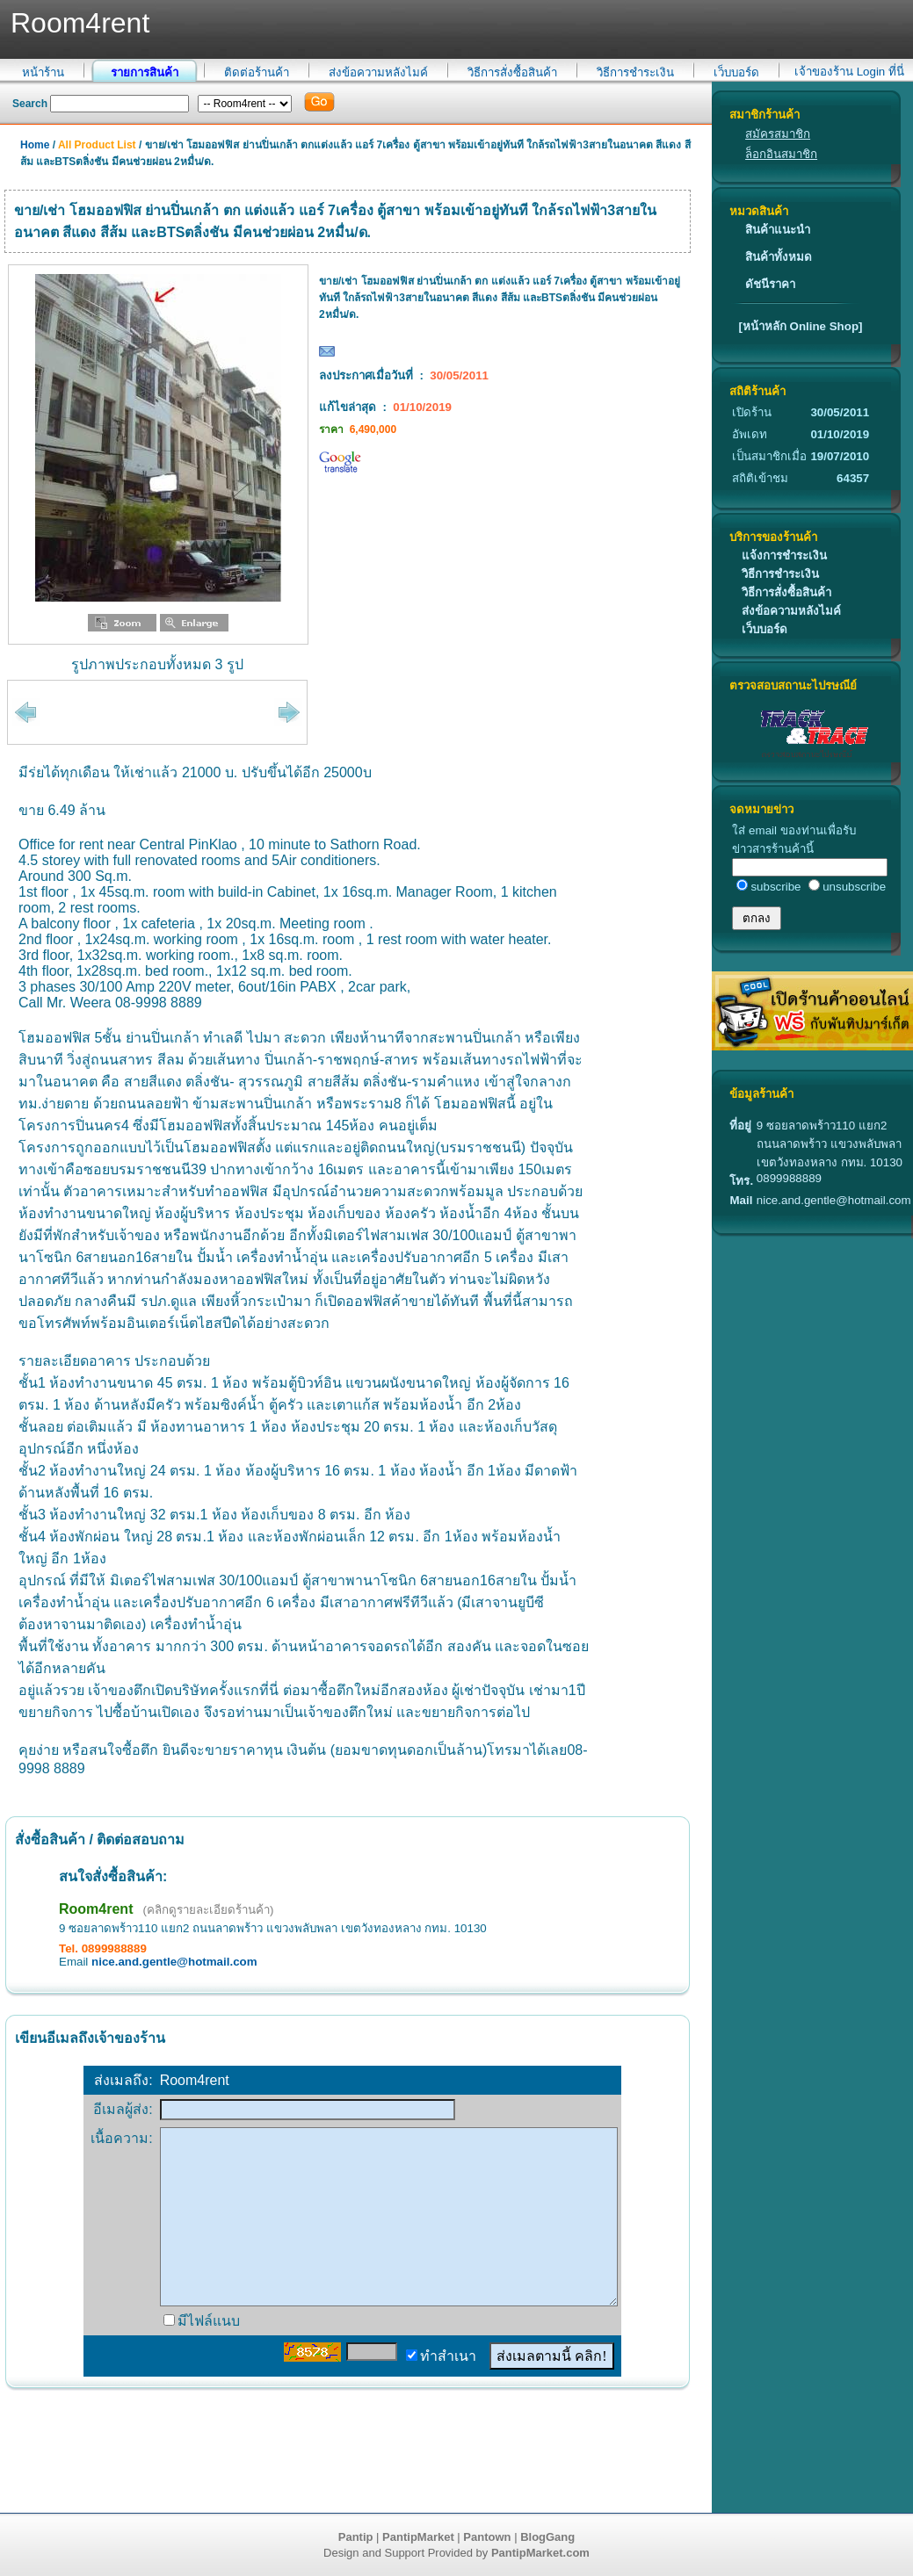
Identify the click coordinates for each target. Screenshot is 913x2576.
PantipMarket (418, 2537)
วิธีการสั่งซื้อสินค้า (512, 72)
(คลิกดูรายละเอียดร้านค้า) (208, 1909)
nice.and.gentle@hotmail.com (174, 1961)
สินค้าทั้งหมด (778, 256)
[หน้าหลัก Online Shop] (800, 326)
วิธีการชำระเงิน (635, 72)
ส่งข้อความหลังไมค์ (378, 72)
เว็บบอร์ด (736, 72)
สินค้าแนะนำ (777, 229)
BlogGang (547, 2537)
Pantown (487, 2537)
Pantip (355, 2537)
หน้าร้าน (43, 72)
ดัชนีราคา (770, 284)
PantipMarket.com (540, 2552)
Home (34, 145)
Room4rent (96, 1908)
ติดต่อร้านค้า (256, 72)
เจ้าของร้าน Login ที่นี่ (849, 71)
